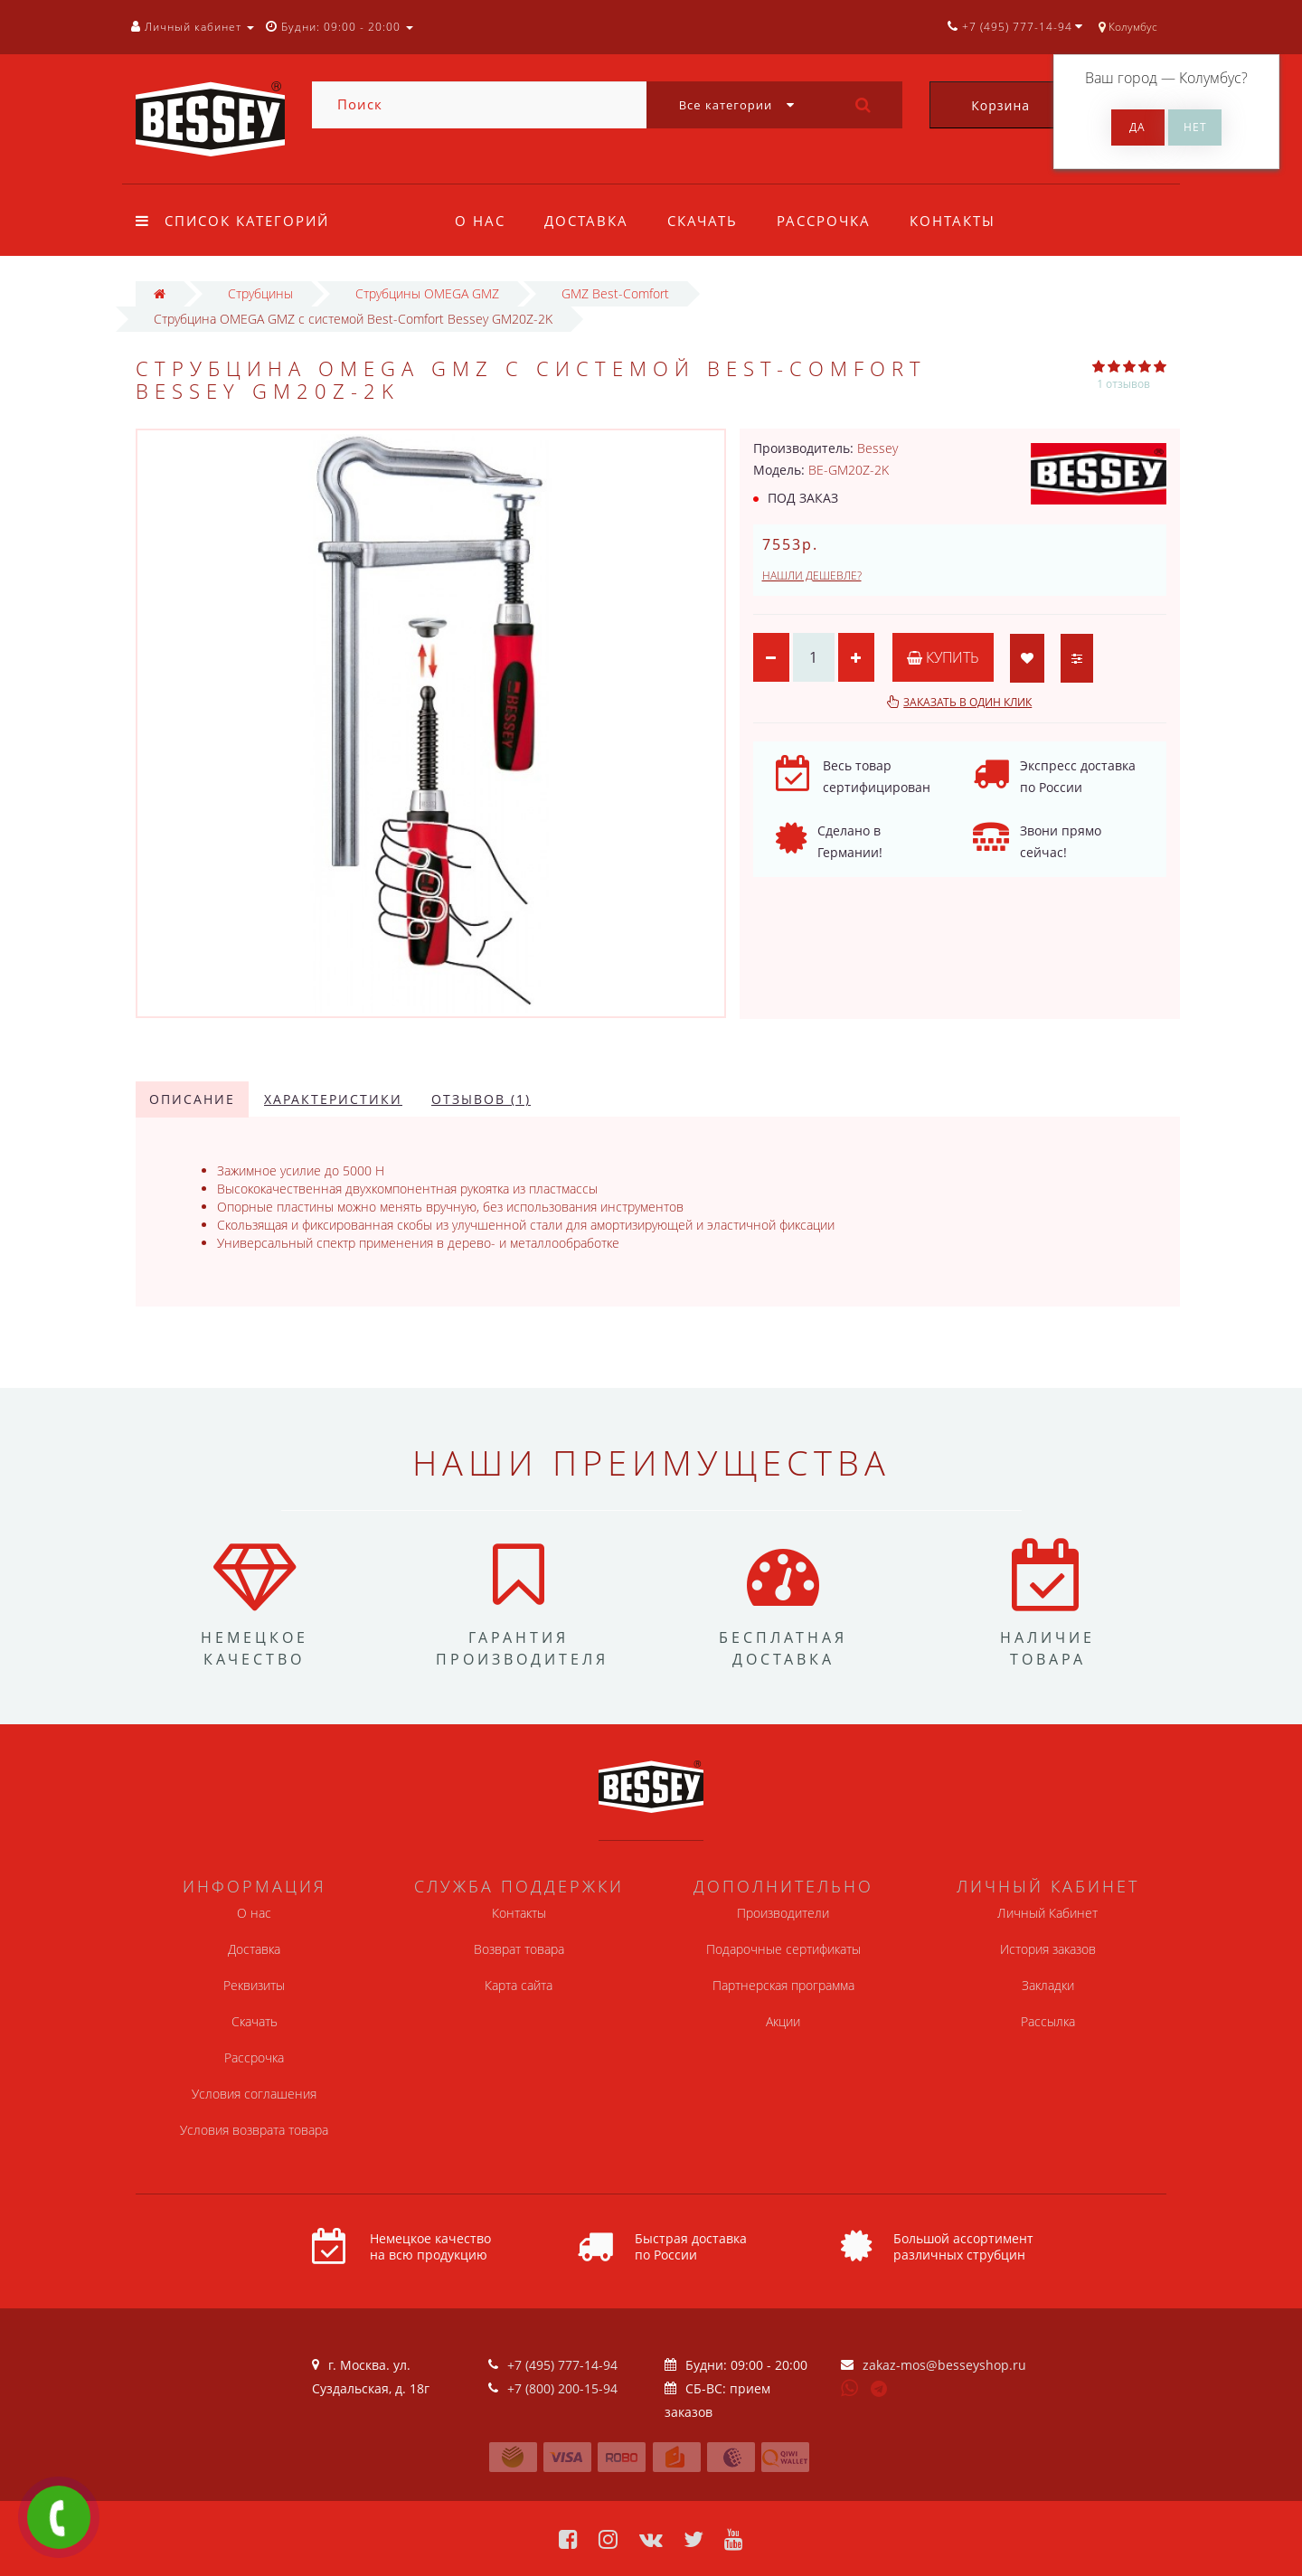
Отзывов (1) (481, 1099)
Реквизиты (254, 1985)
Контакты (952, 221)
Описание (192, 1099)
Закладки (1048, 1985)
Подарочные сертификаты (783, 1949)
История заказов (1048, 1949)
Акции (783, 2021)
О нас (480, 221)
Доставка (586, 221)
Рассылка (1048, 2021)
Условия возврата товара (254, 2129)
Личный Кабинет (1047, 1912)
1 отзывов (1123, 384)
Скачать (702, 221)
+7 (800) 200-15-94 (562, 2388)
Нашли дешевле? (812, 575)
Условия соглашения (254, 2093)
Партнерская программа (783, 1985)
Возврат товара (519, 1949)
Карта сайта (518, 1985)
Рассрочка (824, 221)
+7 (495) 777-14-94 (562, 2364)
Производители (783, 1912)
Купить (943, 657)
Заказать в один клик (967, 702)
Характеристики (333, 1099)
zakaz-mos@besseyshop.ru (944, 2364)
